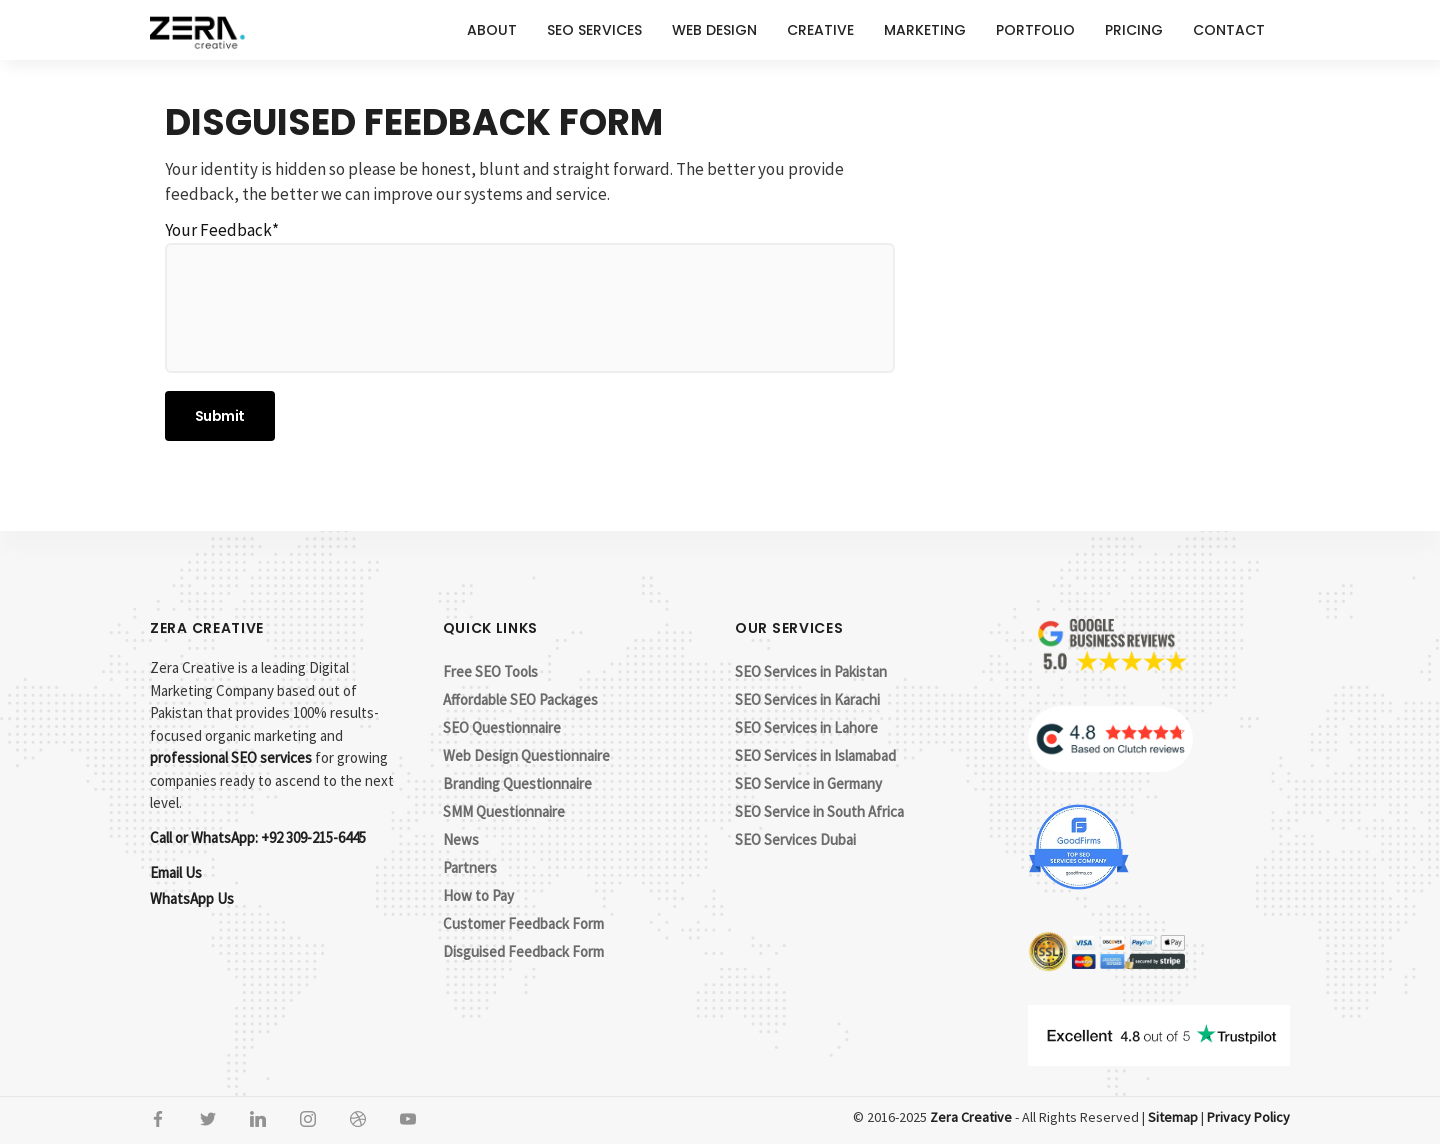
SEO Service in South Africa (819, 811)
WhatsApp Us (192, 898)
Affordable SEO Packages (520, 699)
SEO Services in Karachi (807, 699)
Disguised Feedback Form (523, 951)
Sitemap (1173, 1117)
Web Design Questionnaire (526, 755)
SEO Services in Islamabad (815, 755)
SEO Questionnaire (502, 727)
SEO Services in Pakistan (811, 671)
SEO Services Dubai (795, 839)
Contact (1229, 30)
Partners (470, 867)
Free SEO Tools (490, 671)
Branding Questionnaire (517, 783)
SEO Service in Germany (808, 783)
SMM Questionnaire (504, 811)
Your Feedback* (530, 296)
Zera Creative (971, 1117)
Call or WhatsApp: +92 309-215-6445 (258, 837)
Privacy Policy (1248, 1117)
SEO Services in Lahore (806, 727)
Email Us (176, 872)
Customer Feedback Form (523, 923)
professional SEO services (231, 757)
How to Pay (478, 895)
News (461, 839)
